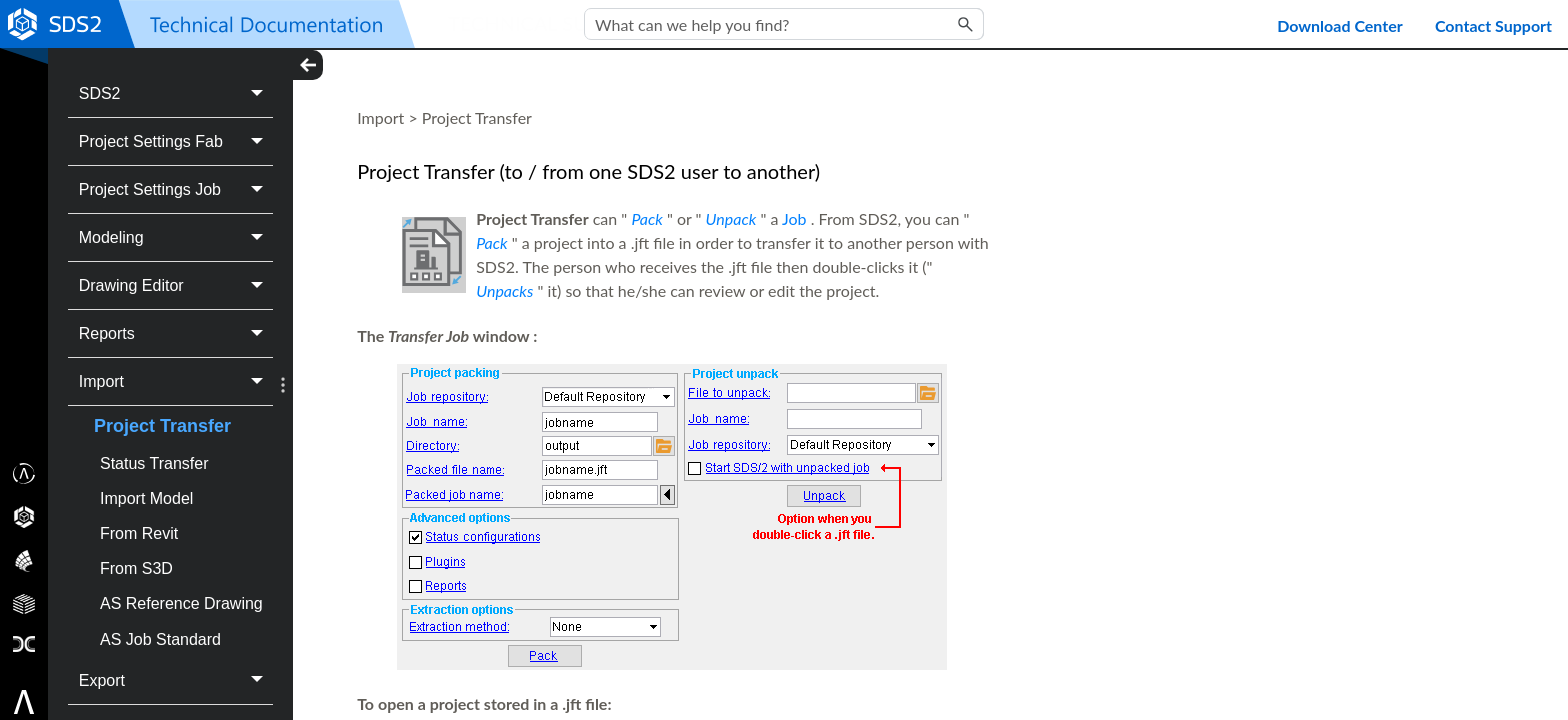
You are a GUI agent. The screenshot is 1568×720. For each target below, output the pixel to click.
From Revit (139, 533)
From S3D (136, 568)
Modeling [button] (176, 237)
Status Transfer (154, 463)
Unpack (731, 218)
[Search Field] (784, 24)
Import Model (146, 498)
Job (794, 218)
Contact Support (1493, 25)
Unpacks (504, 290)
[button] (966, 24)
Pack (646, 218)
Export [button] (176, 680)
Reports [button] (176, 333)
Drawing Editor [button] (176, 285)
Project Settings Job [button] (176, 189)
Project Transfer (162, 426)
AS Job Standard (160, 639)
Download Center (1340, 25)
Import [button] (176, 381)
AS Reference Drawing (181, 603)
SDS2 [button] (176, 93)
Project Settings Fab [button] (176, 141)
